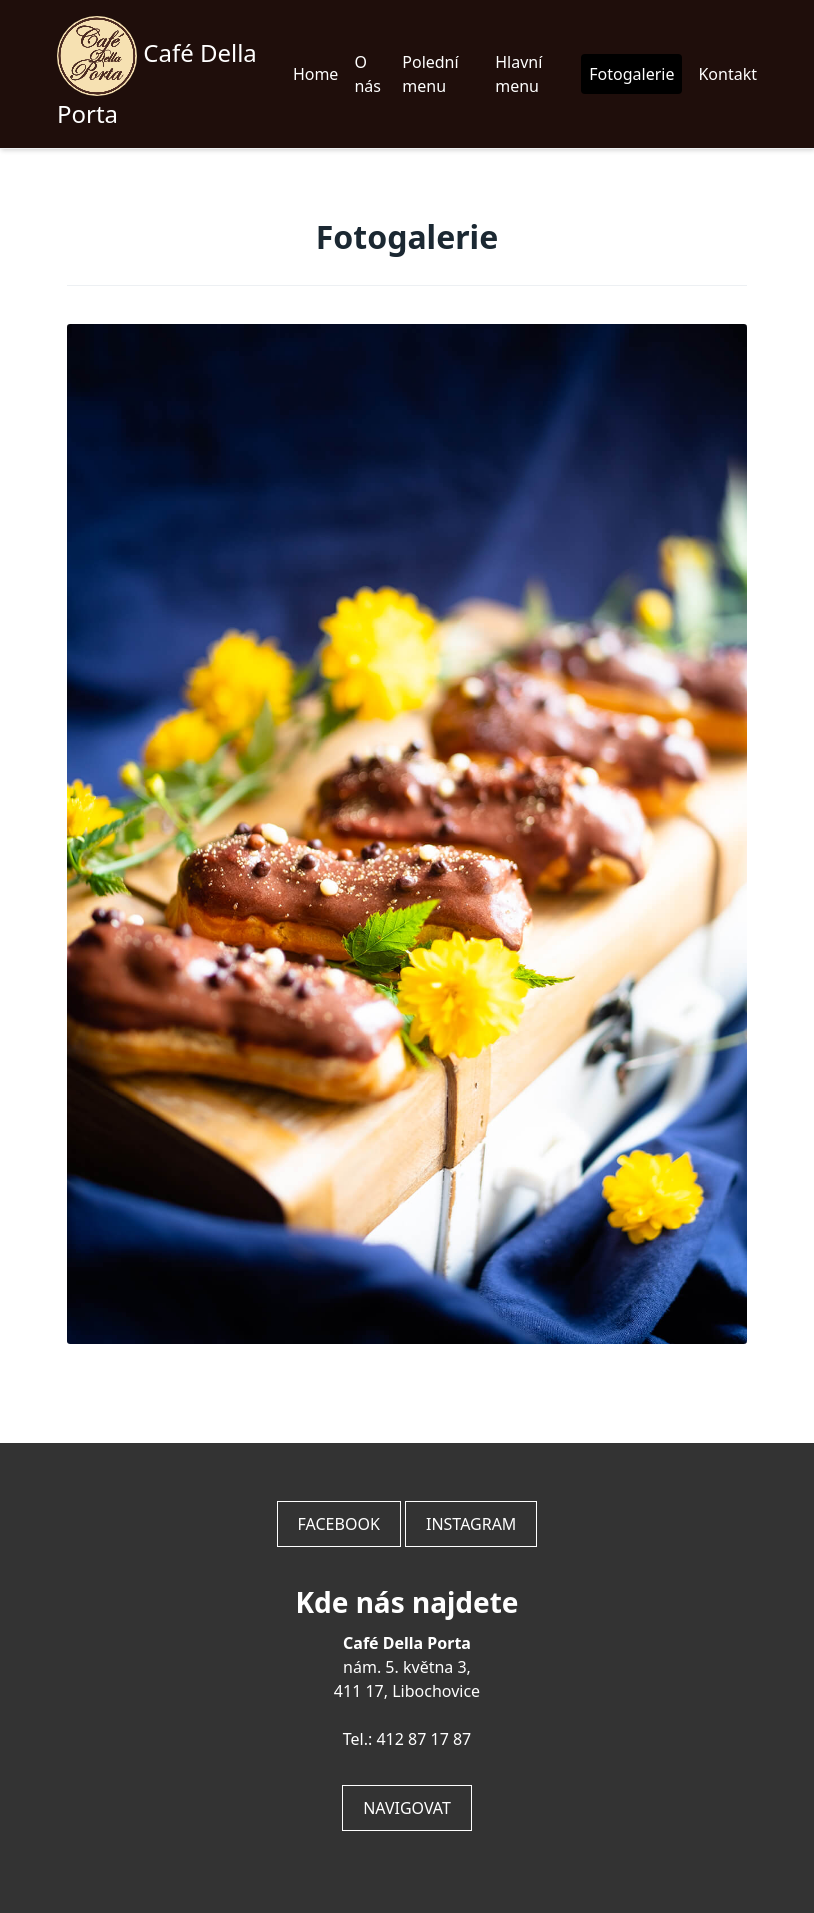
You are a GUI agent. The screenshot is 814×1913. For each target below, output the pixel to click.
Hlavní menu (518, 74)
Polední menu (430, 74)
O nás (367, 74)
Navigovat (407, 1808)
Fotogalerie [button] (631, 74)
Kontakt (727, 74)
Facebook (339, 1524)
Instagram (471, 1524)
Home (316, 74)
